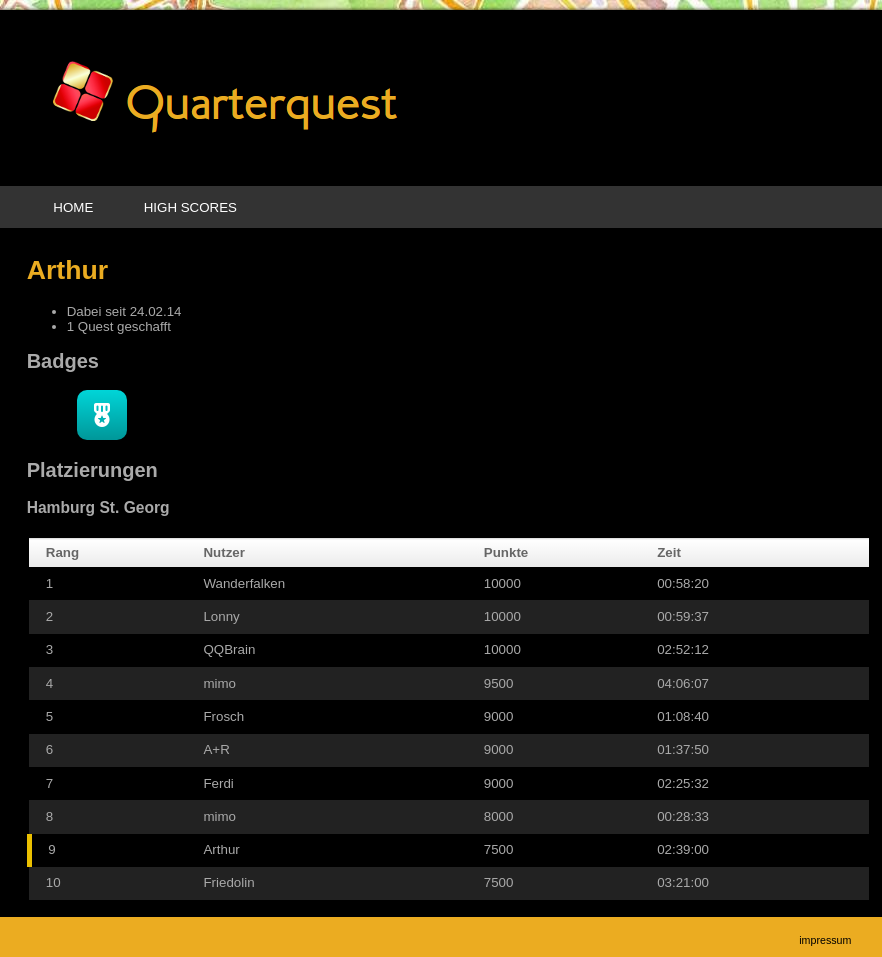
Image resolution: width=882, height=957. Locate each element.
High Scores (190, 207)
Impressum (825, 940)
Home (73, 207)
